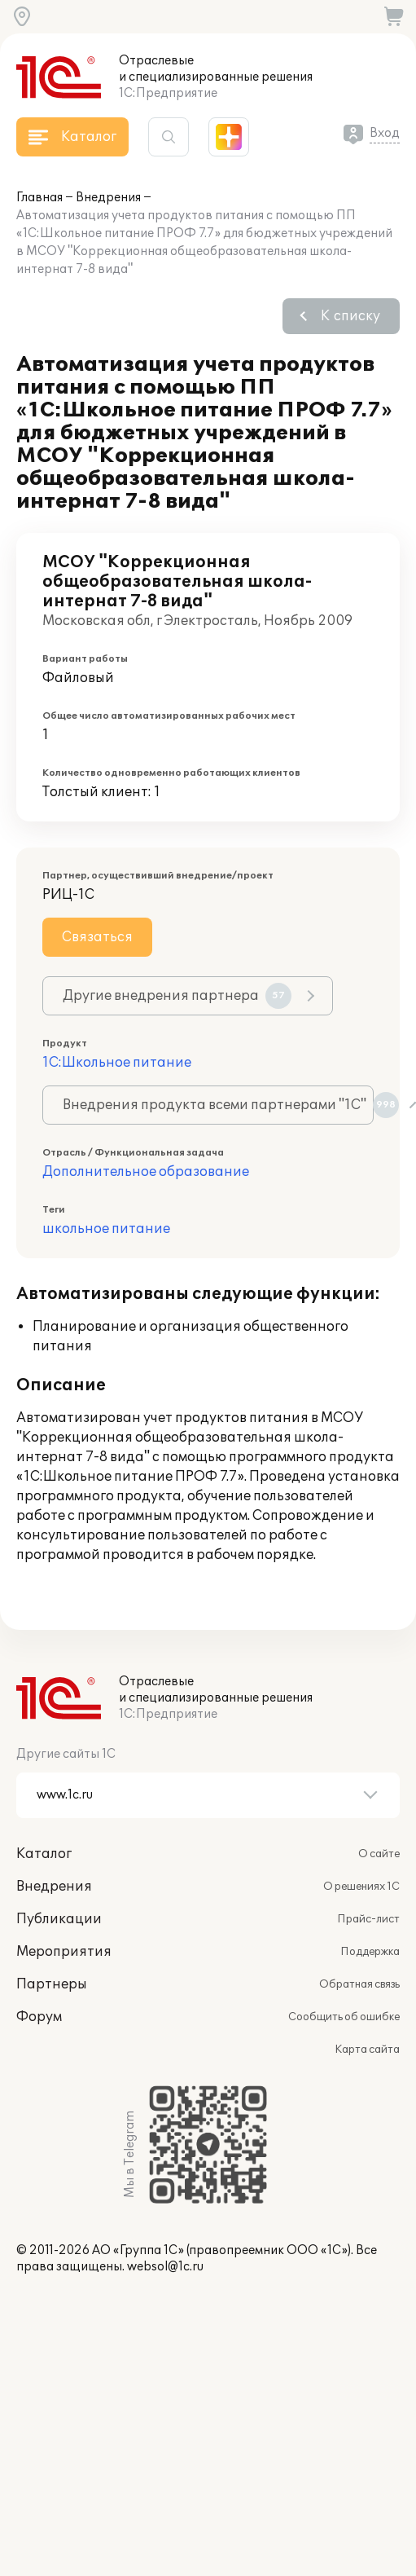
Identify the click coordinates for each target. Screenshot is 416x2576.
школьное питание (106, 1229)
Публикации (59, 1919)
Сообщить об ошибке (344, 2016)
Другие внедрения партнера (177, 996)
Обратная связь (359, 1984)
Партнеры (51, 1984)
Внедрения (108, 198)
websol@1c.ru (165, 2267)
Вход (385, 133)
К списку (350, 316)
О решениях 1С (361, 1886)
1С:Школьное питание (116, 1063)
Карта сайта (367, 2049)
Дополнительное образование (145, 1172)
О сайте (379, 1853)
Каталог (44, 1854)
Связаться (97, 937)
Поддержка (370, 1951)
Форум (39, 2017)
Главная (39, 198)
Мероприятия (64, 1952)
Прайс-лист (368, 1919)
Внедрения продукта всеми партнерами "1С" (218, 1105)
